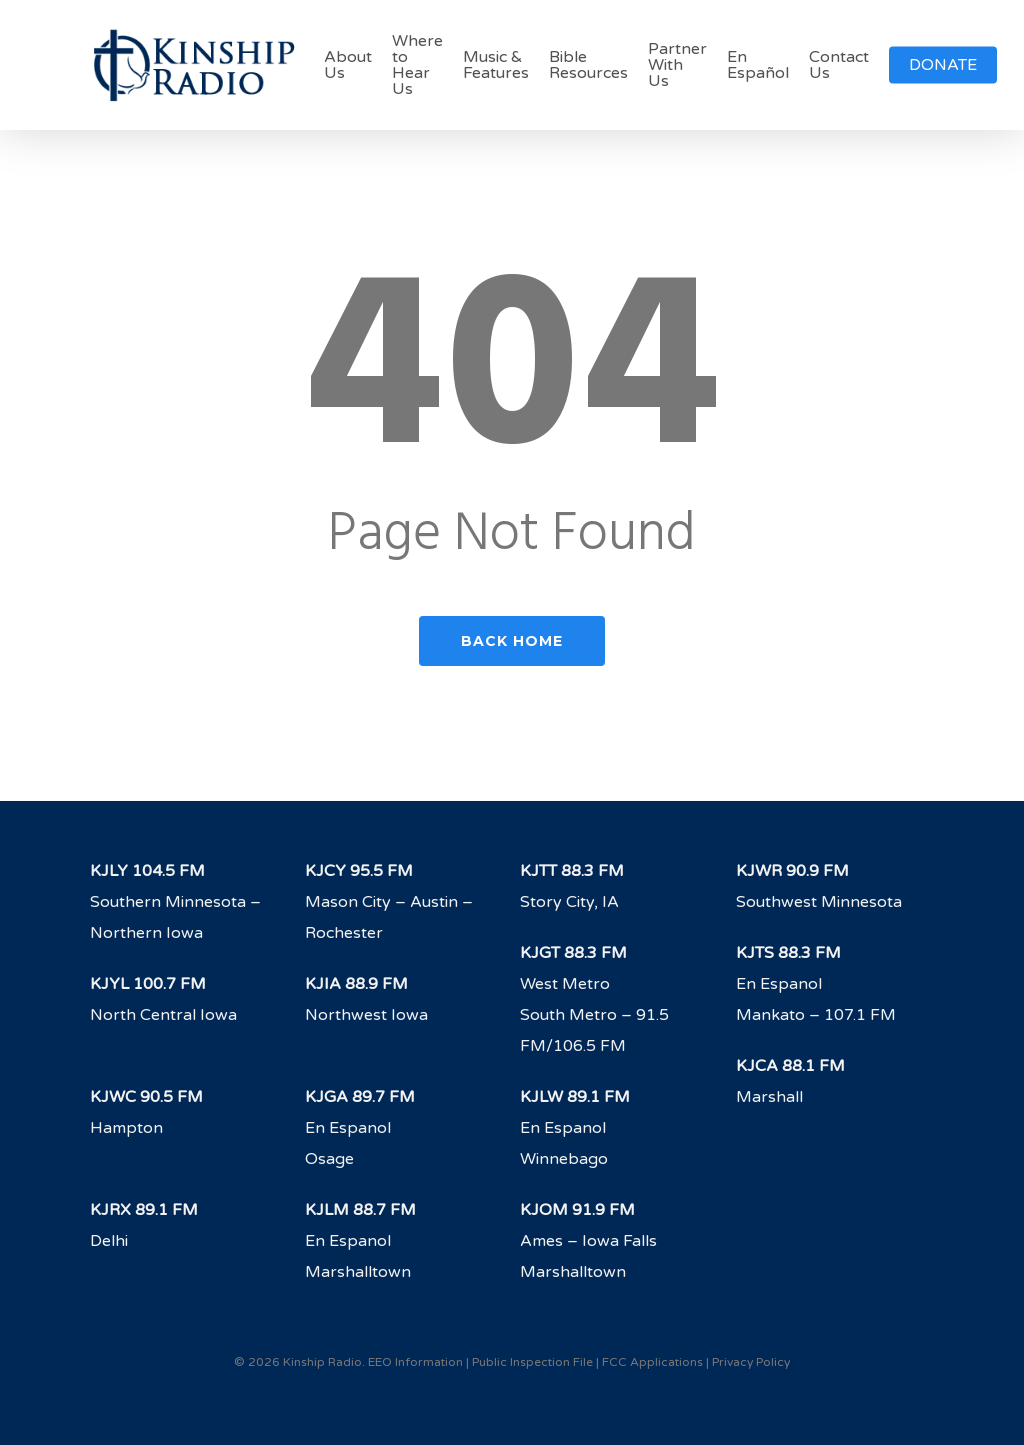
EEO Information (415, 1362)
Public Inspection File (532, 1362)
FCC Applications (652, 1362)
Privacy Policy (751, 1362)
